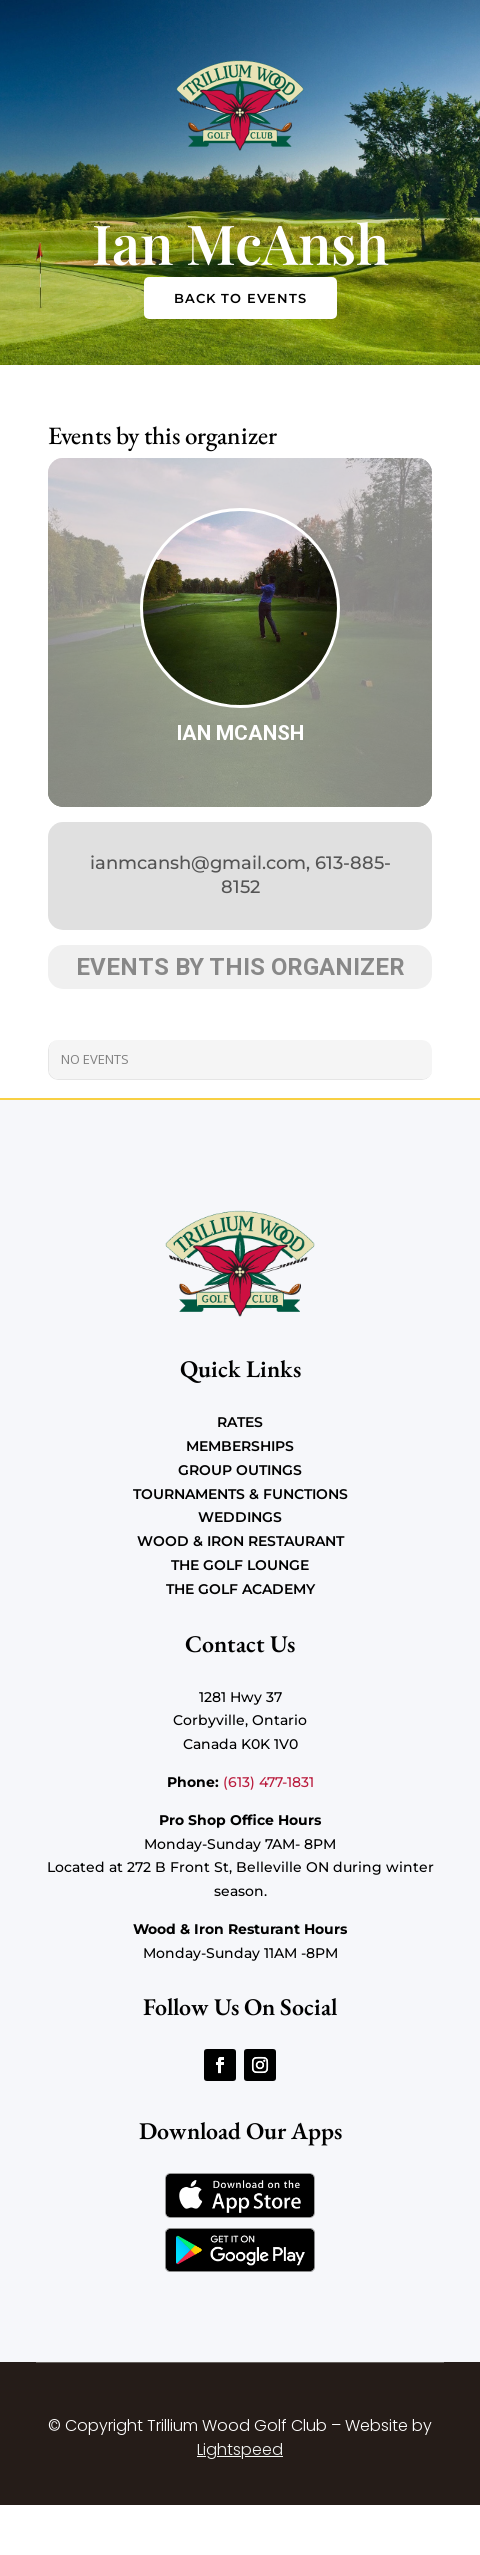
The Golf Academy (240, 1589)
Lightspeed (240, 2449)
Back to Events (240, 298)
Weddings (240, 1517)
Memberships (240, 1446)
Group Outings (240, 1470)
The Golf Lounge (240, 1565)
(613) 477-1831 (268, 1782)
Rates (240, 1422)
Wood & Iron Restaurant (240, 1541)
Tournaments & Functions (240, 1494)
